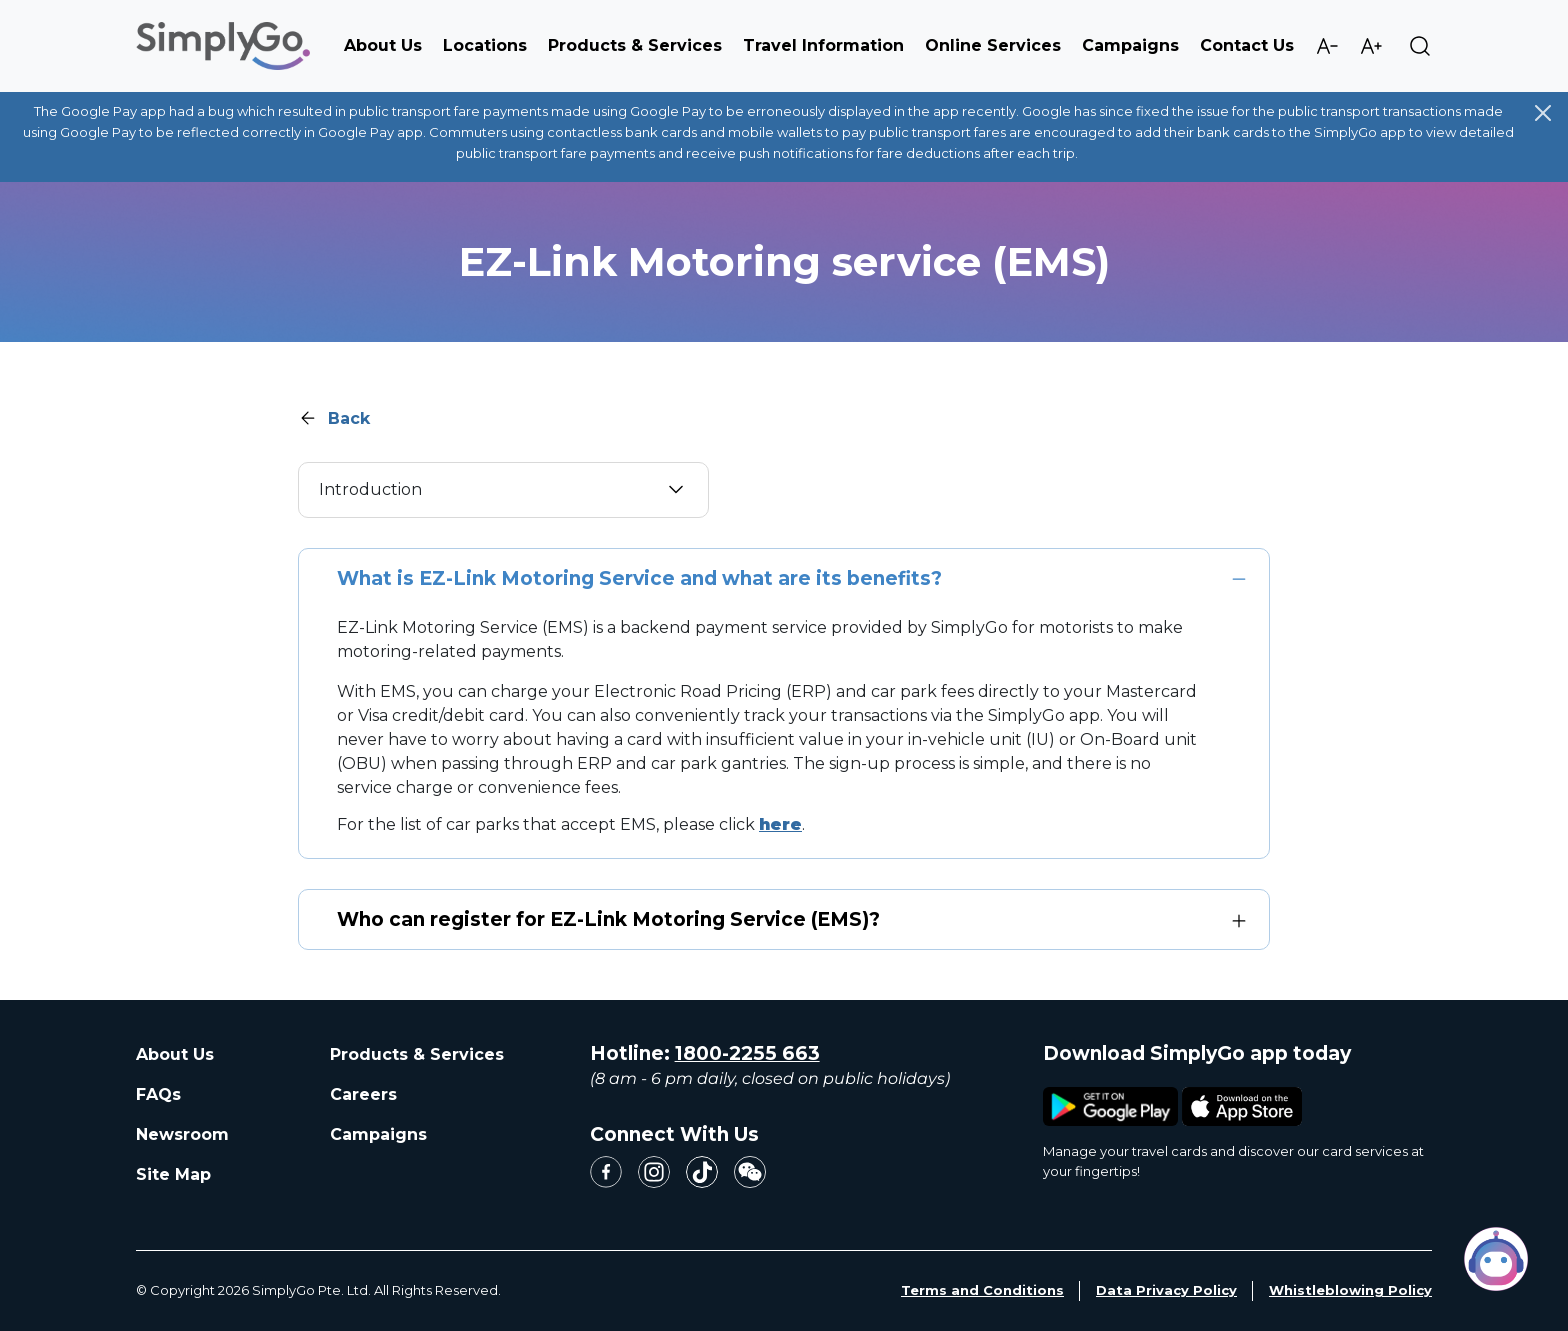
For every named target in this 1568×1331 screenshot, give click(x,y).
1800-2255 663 (747, 1053)
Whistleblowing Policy (1350, 1290)
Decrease (1327, 46)
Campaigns (1130, 45)
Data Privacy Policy (1166, 1290)
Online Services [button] (993, 45)
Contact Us (1247, 45)
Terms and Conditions (982, 1290)
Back (349, 418)
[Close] (1543, 113)
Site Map (173, 1174)
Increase (1371, 46)
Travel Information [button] (823, 45)
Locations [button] (485, 45)
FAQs (158, 1094)
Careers (363, 1094)
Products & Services (417, 1054)
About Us (175, 1054)
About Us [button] (383, 45)
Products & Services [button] (635, 45)
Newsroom (182, 1134)
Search (1420, 46)
